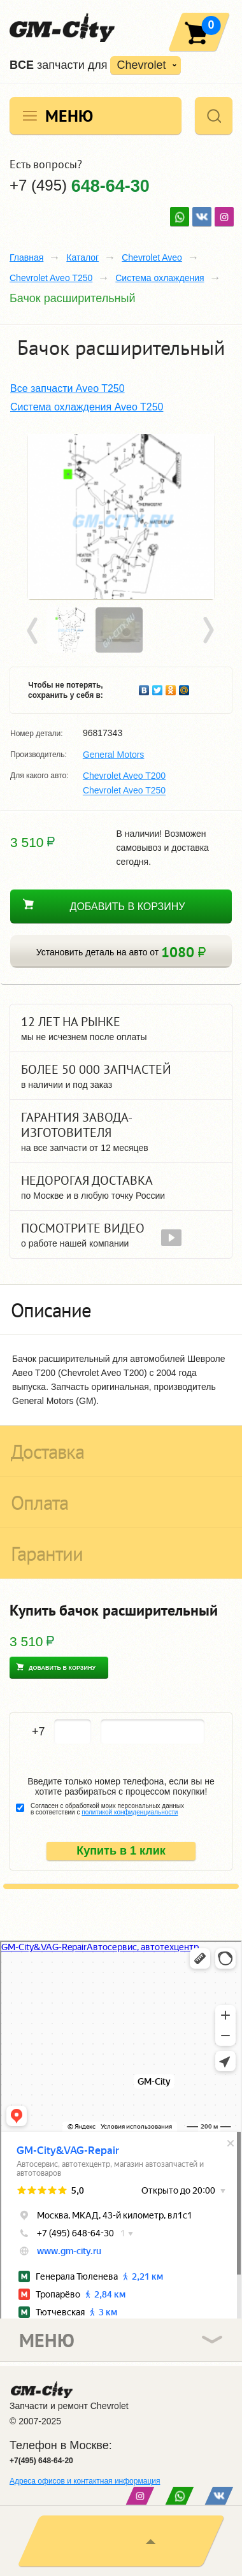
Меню (69, 115)
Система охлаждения (159, 278)
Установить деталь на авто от (121, 952)
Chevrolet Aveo (152, 257)
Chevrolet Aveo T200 (124, 776)
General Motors (113, 754)
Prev (34, 631)
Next (208, 631)
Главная (26, 257)
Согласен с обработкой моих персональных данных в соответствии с (107, 1809)
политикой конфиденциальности (130, 1812)
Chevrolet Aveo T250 (51, 278)
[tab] (121, 1309)
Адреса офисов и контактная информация (85, 2481)
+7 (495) (80, 185)
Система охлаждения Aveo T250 (86, 407)
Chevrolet (141, 65)
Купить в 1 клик (121, 1850)
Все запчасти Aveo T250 (67, 388)
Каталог (82, 257)
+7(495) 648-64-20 (41, 2460)
